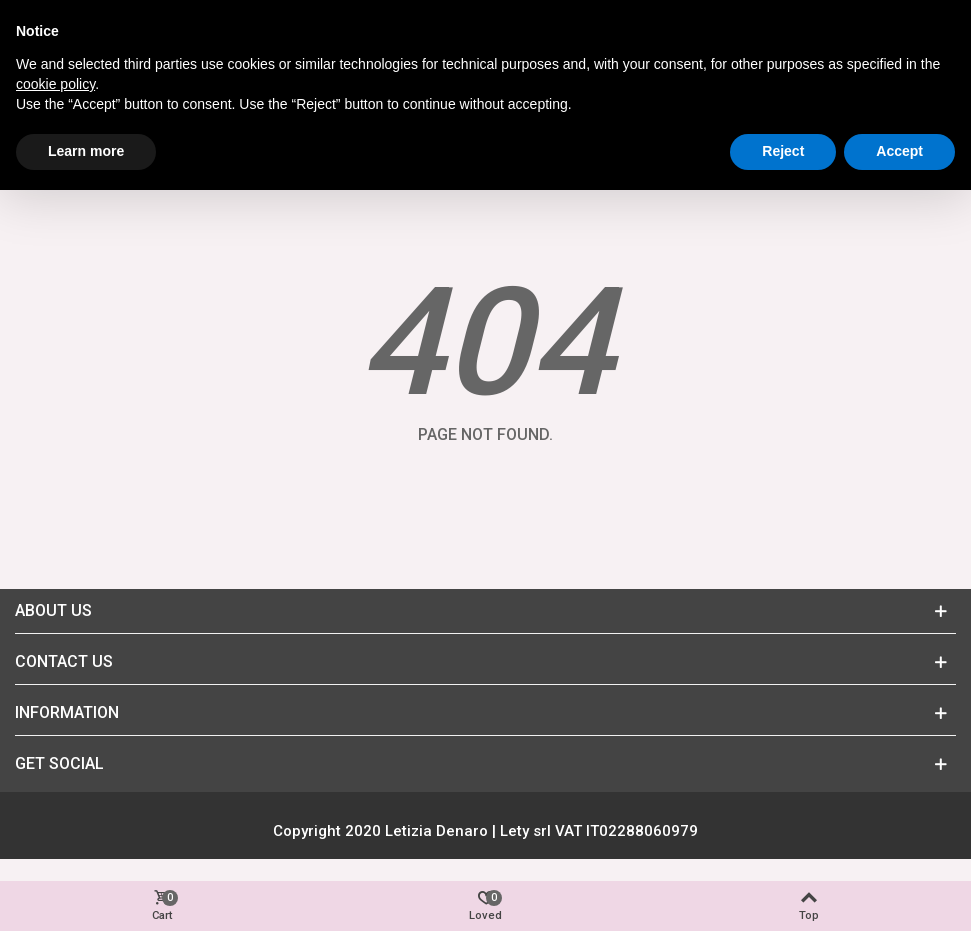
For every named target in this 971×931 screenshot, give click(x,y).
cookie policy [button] (55, 84)
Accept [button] (899, 151)
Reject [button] (783, 151)
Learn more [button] (86, 151)
